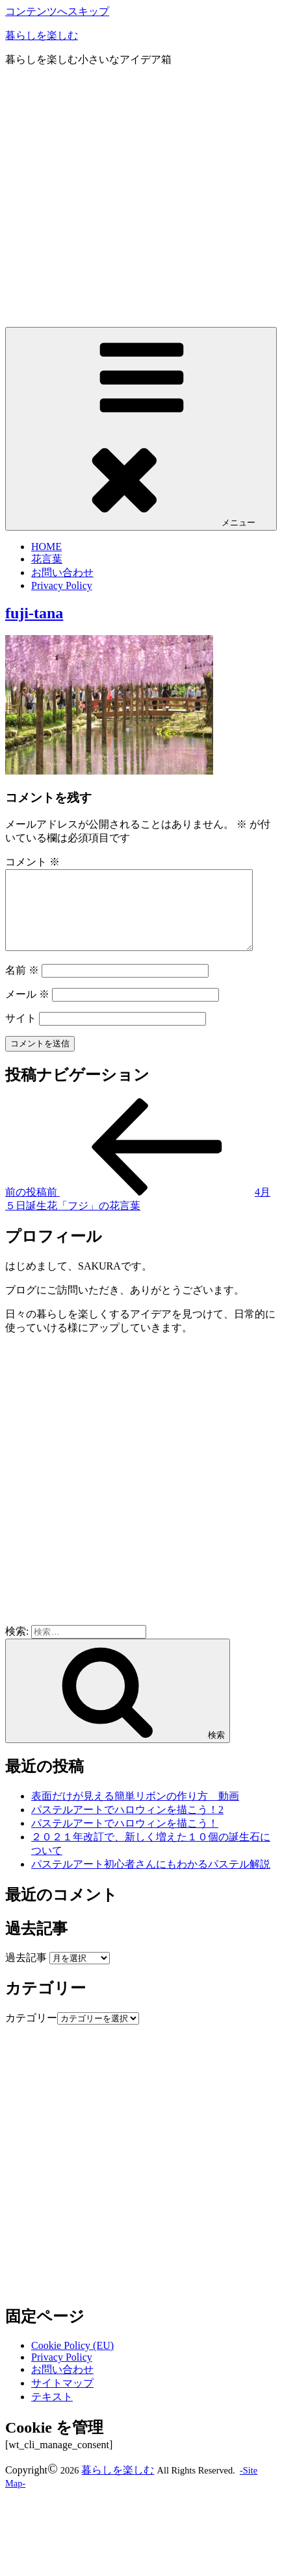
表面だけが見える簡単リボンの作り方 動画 (135, 1811)
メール (27, 1009)
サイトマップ (62, 2398)
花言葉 (46, 558)
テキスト (52, 2412)
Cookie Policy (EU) (72, 2360)
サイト (20, 1033)
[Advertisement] (122, 198)
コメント (32, 861)
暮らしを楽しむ (41, 35)
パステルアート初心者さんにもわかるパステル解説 (150, 1879)
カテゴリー (31, 2033)
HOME (46, 546)
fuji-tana (34, 613)
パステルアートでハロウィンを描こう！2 (127, 1825)
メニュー (141, 428)
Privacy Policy (61, 585)
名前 (22, 985)
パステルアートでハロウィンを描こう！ (124, 1838)
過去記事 (26, 1973)
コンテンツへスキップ (57, 11)
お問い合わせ (62, 572)
